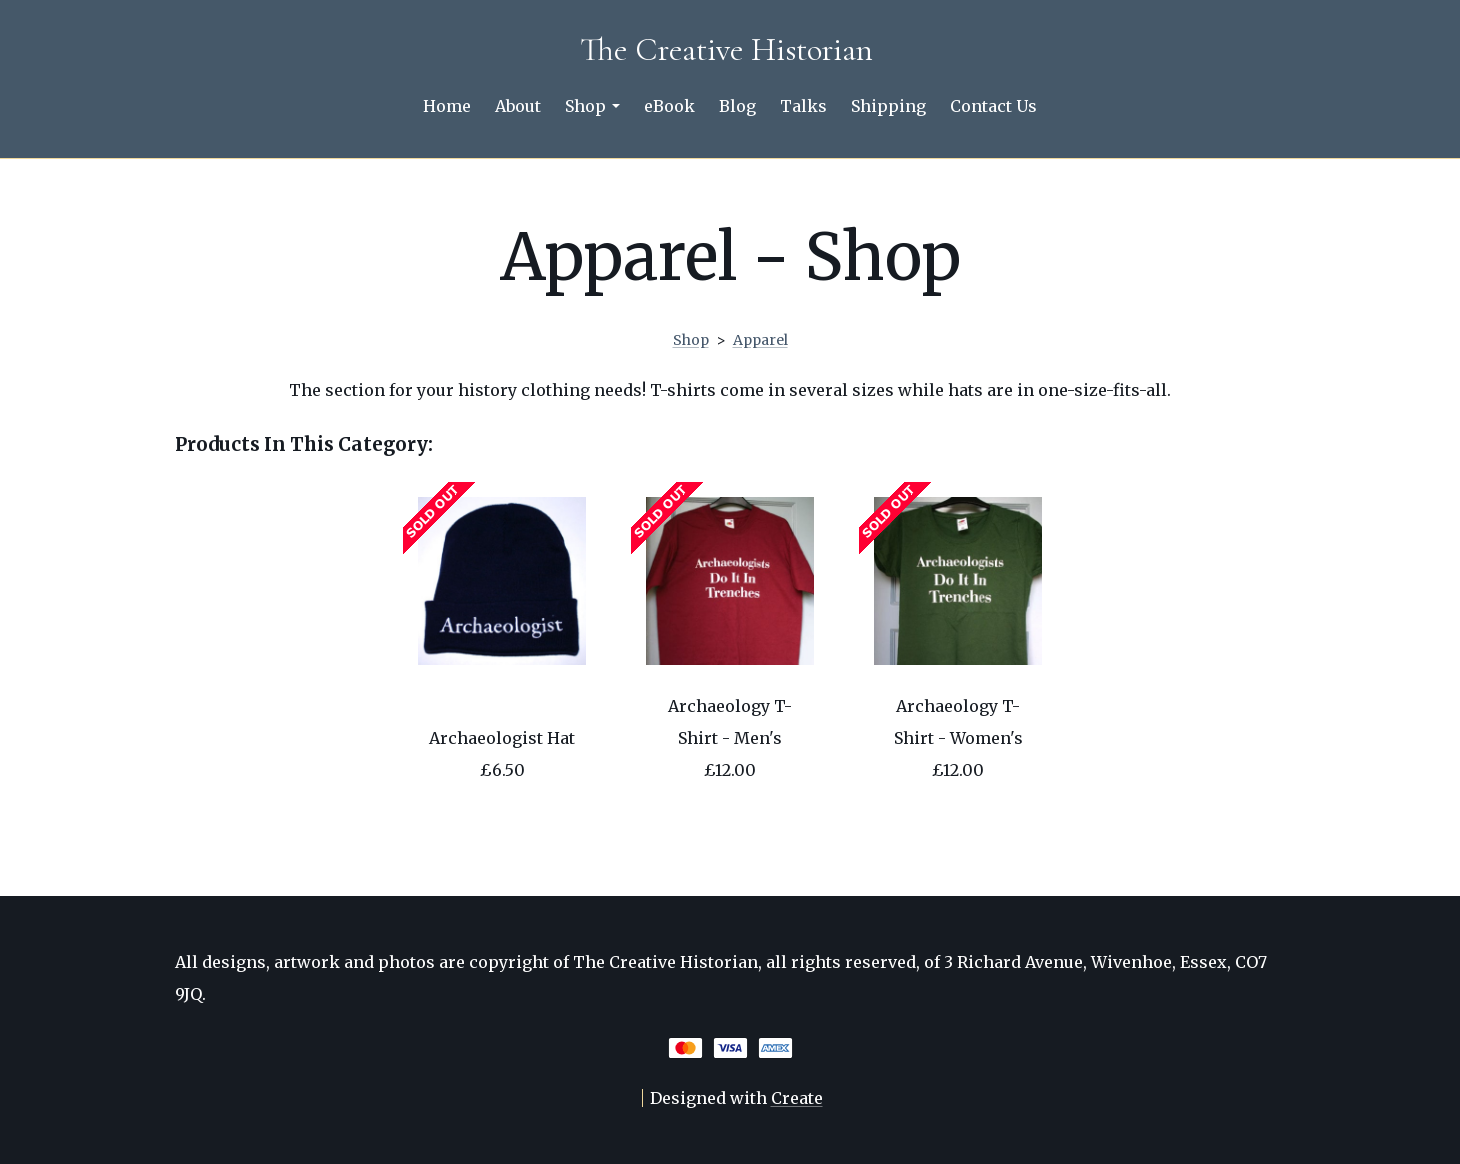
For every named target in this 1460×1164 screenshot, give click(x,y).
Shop (592, 106)
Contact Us (993, 106)
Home (447, 106)
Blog (737, 106)
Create (797, 1098)
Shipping (888, 106)
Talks (803, 106)
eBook (669, 106)
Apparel (760, 340)
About (518, 106)
